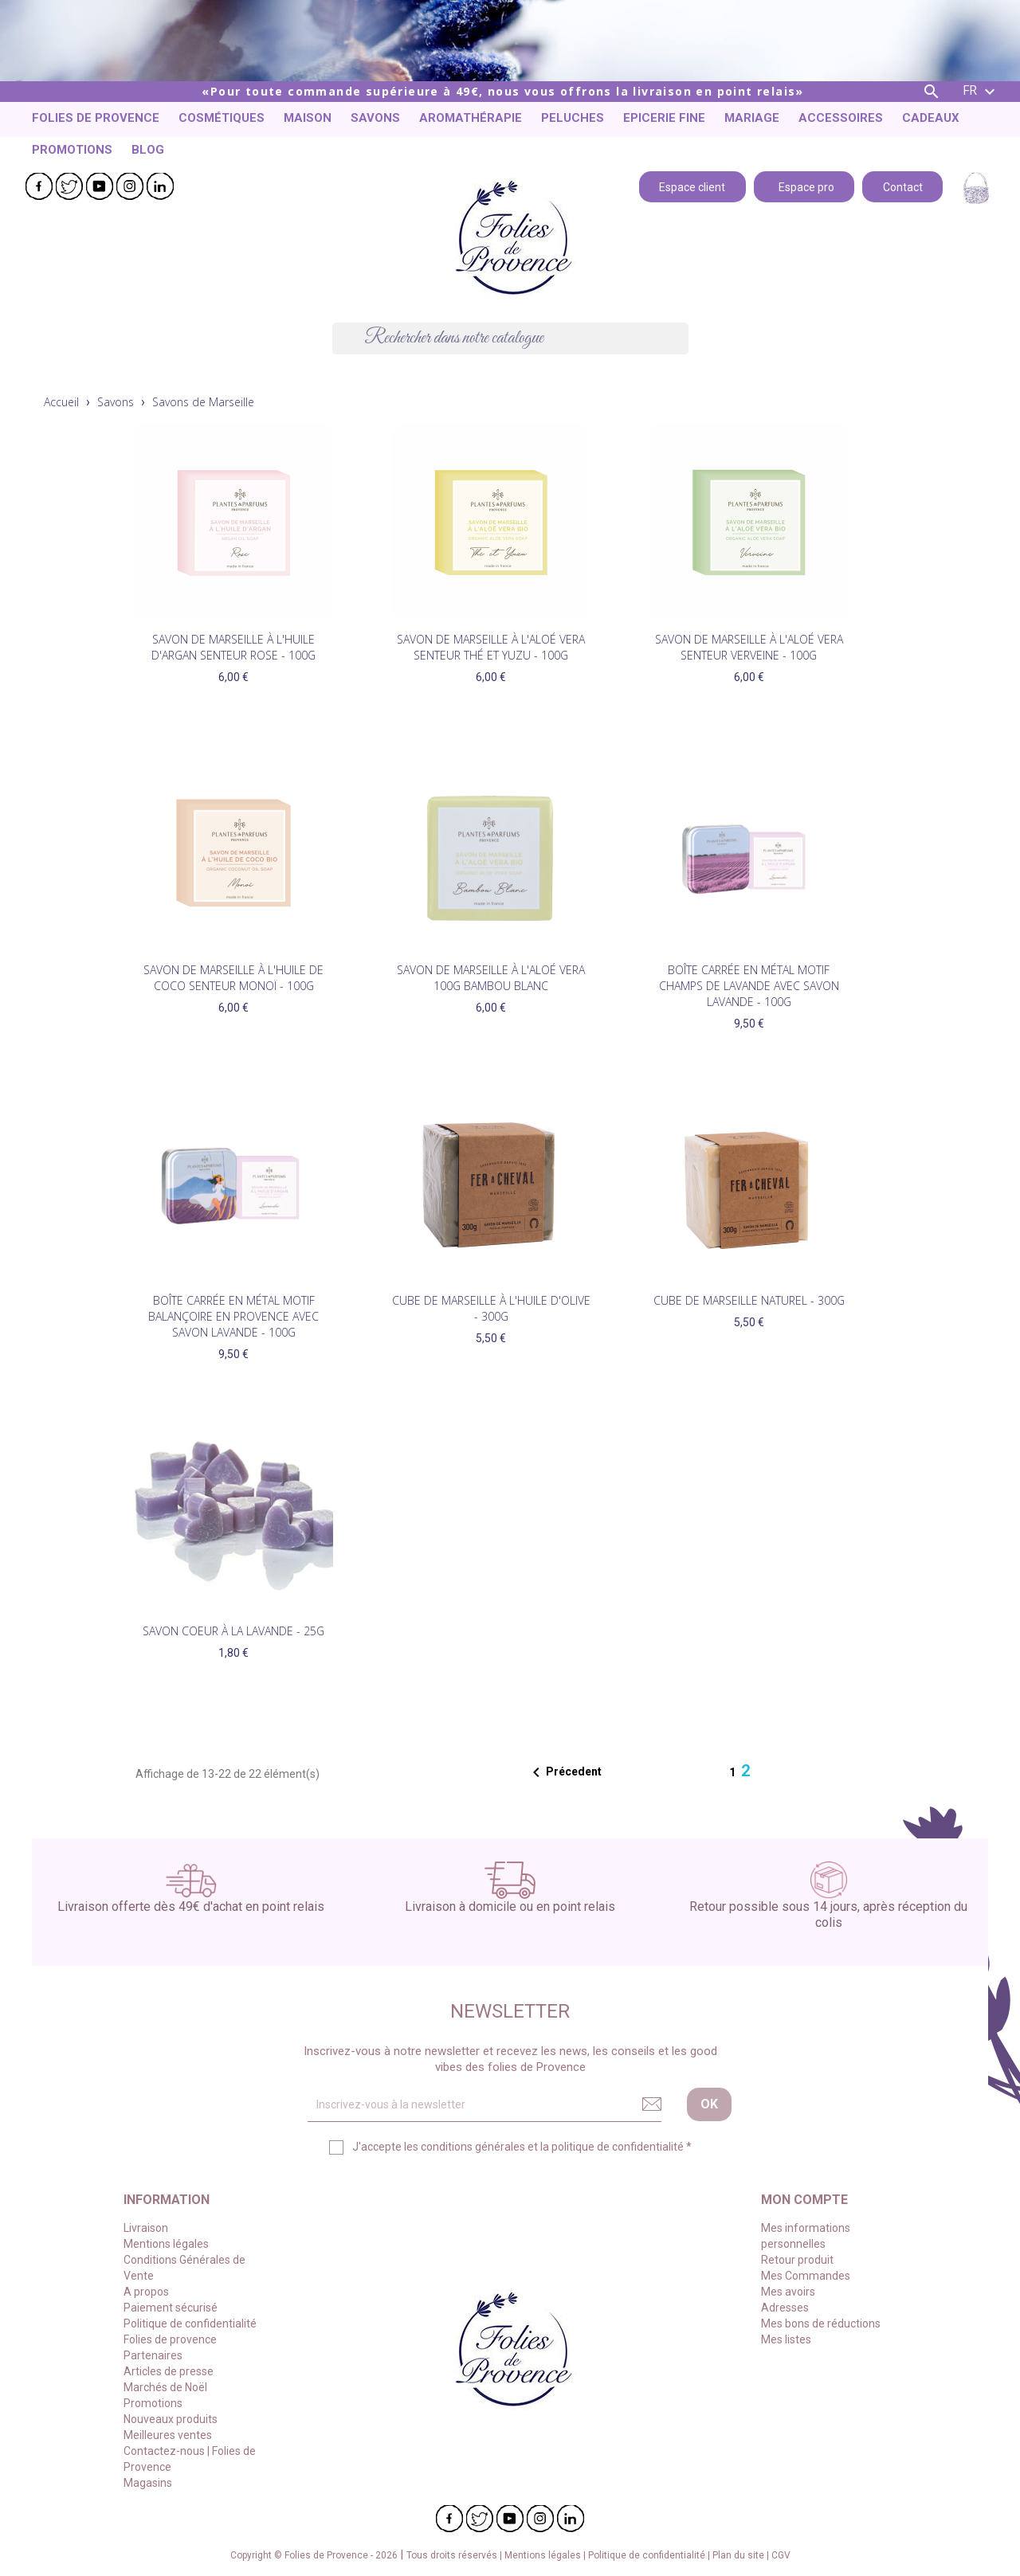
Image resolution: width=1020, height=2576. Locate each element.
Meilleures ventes (168, 2435)
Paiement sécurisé (171, 2307)
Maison (308, 118)
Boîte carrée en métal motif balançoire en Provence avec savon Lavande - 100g (233, 1316)
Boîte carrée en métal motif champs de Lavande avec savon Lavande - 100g (749, 985)
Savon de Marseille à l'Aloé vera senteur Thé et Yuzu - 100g (491, 647)
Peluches (572, 118)
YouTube (99, 186)
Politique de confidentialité (190, 2323)
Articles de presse (169, 2371)
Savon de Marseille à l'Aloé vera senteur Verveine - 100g (749, 647)
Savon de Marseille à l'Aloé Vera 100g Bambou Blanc (491, 977)
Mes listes (786, 2339)
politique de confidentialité (617, 2146)
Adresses (785, 2307)
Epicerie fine (664, 118)
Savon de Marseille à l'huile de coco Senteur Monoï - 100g (233, 977)
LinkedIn (160, 186)
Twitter (69, 186)
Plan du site (739, 2555)
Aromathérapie (470, 118)
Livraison (146, 2228)
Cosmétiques (221, 118)
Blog (147, 150)
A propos (146, 2291)
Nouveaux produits (171, 2419)
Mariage (751, 118)
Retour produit (797, 2259)
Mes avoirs (788, 2291)
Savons (375, 118)
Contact (903, 185)
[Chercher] (510, 338)
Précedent (564, 1772)
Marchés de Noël (165, 2387)
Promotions (72, 150)
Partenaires (153, 2355)
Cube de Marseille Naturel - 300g (749, 1300)
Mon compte (804, 2199)
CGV (780, 2555)
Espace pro (804, 185)
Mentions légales (166, 2243)
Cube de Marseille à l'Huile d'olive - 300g (491, 1308)
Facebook (39, 186)
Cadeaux (930, 118)
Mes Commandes (805, 2275)
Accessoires (840, 118)
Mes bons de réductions (821, 2323)
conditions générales (473, 2146)
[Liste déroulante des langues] (981, 91)
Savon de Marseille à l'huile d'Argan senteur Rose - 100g (233, 647)
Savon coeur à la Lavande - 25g (233, 1630)
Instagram (129, 186)
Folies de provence (95, 118)
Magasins (148, 2482)
